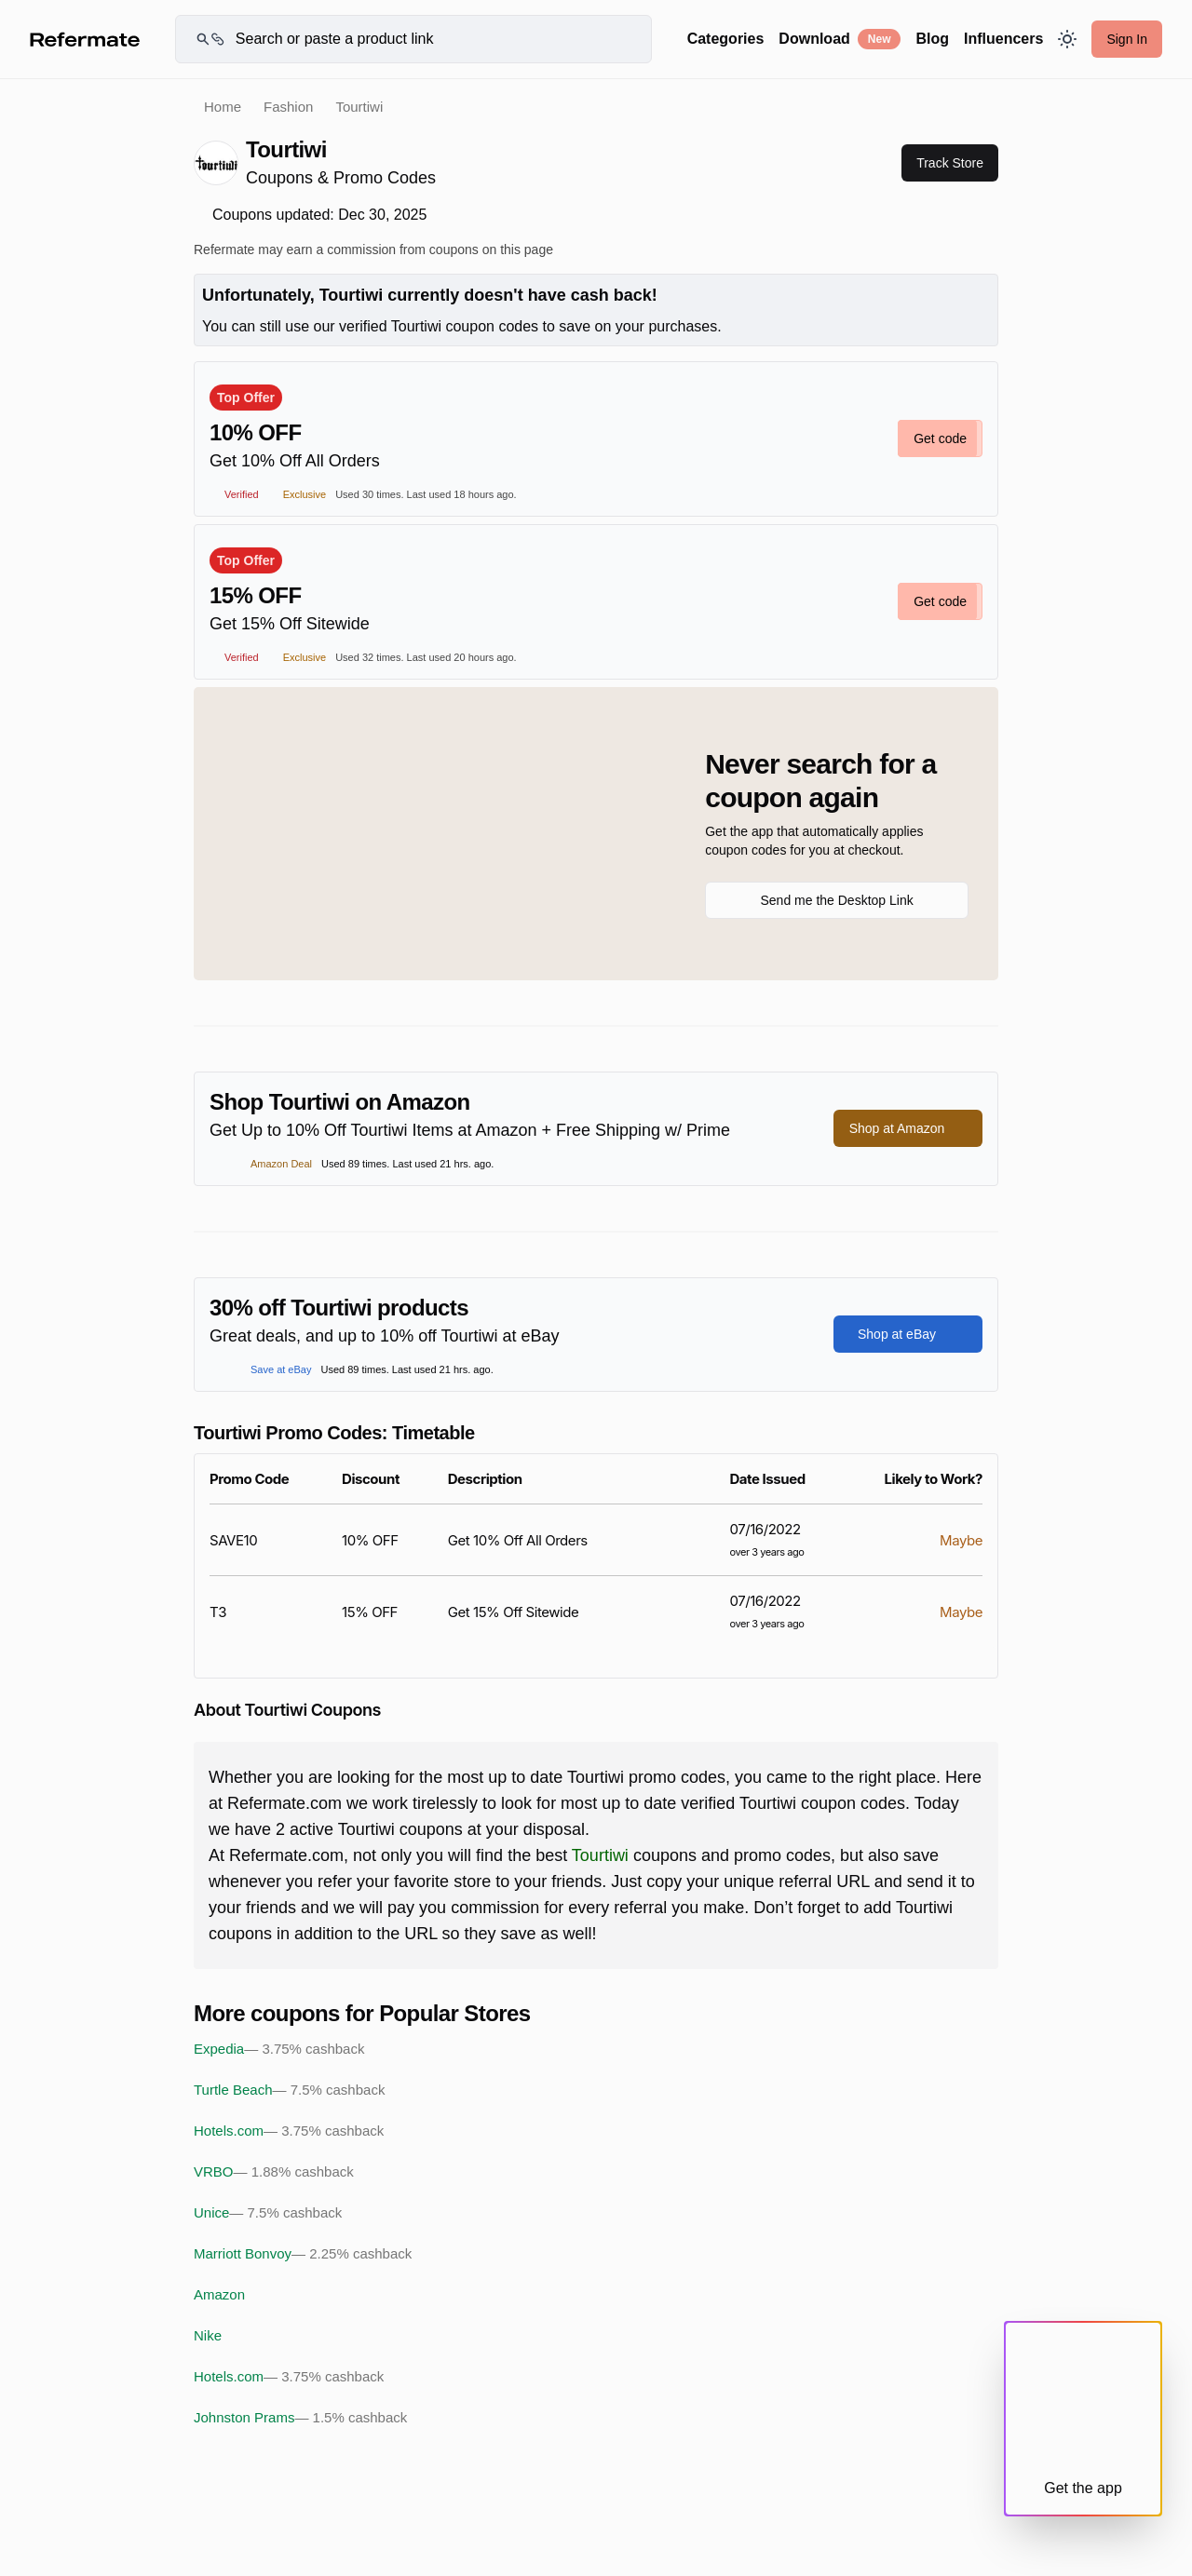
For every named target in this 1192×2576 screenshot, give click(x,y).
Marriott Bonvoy (303, 2254)
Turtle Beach (289, 2090)
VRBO (274, 2172)
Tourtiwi (600, 1855)
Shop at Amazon (908, 1128)
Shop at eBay (908, 1334)
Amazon (219, 2294)
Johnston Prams (300, 2418)
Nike (208, 2335)
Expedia (279, 2049)
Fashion (288, 107)
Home (222, 107)
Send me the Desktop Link (836, 900)
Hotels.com (289, 2131)
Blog (932, 39)
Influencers (1003, 39)
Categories (726, 39)
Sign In (1126, 39)
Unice (268, 2213)
